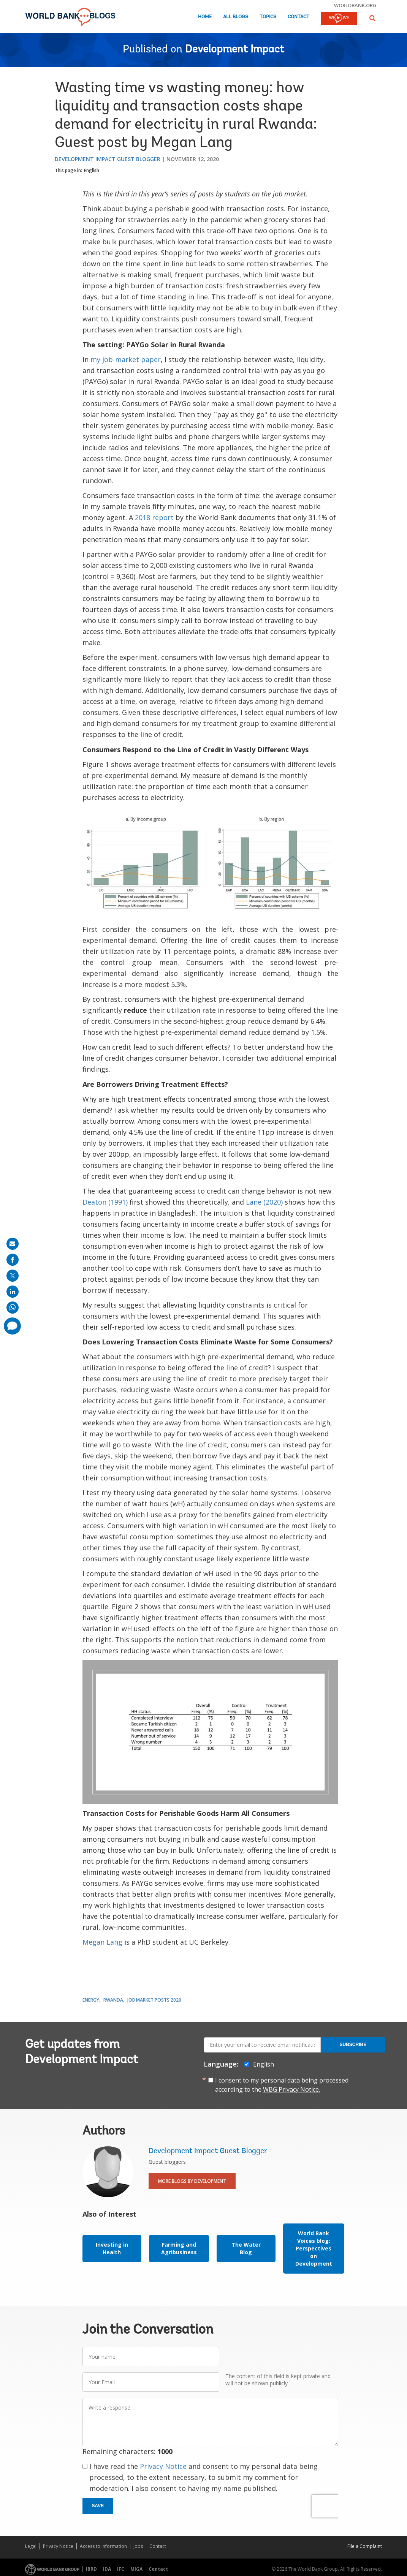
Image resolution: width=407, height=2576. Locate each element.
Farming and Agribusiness (179, 2248)
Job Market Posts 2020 (154, 2000)
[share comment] (12, 1326)
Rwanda (113, 2000)
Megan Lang (102, 1942)
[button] (372, 18)
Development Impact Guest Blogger (107, 159)
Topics (268, 16)
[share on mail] (12, 1244)
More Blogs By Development (192, 2181)
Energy (90, 2000)
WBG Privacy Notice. (291, 2089)
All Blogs (235, 16)
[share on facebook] (12, 1260)
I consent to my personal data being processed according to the (281, 2085)
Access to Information (103, 2546)
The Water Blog (246, 2248)
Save (98, 2505)
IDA (107, 2569)
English (91, 170)
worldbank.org (355, 5)
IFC (120, 2569)
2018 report (154, 517)
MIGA (136, 2569)
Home (205, 16)
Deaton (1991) (105, 1202)
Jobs (138, 2546)
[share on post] (12, 1276)
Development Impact (234, 49)
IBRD (91, 2569)
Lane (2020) (264, 1202)
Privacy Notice (163, 2466)
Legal (30, 2546)
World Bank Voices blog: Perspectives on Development (313, 2248)
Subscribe (353, 2044)
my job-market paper (125, 359)
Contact (298, 16)
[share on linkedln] (12, 1292)
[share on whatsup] (12, 1307)
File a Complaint (364, 2546)
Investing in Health (112, 2248)
